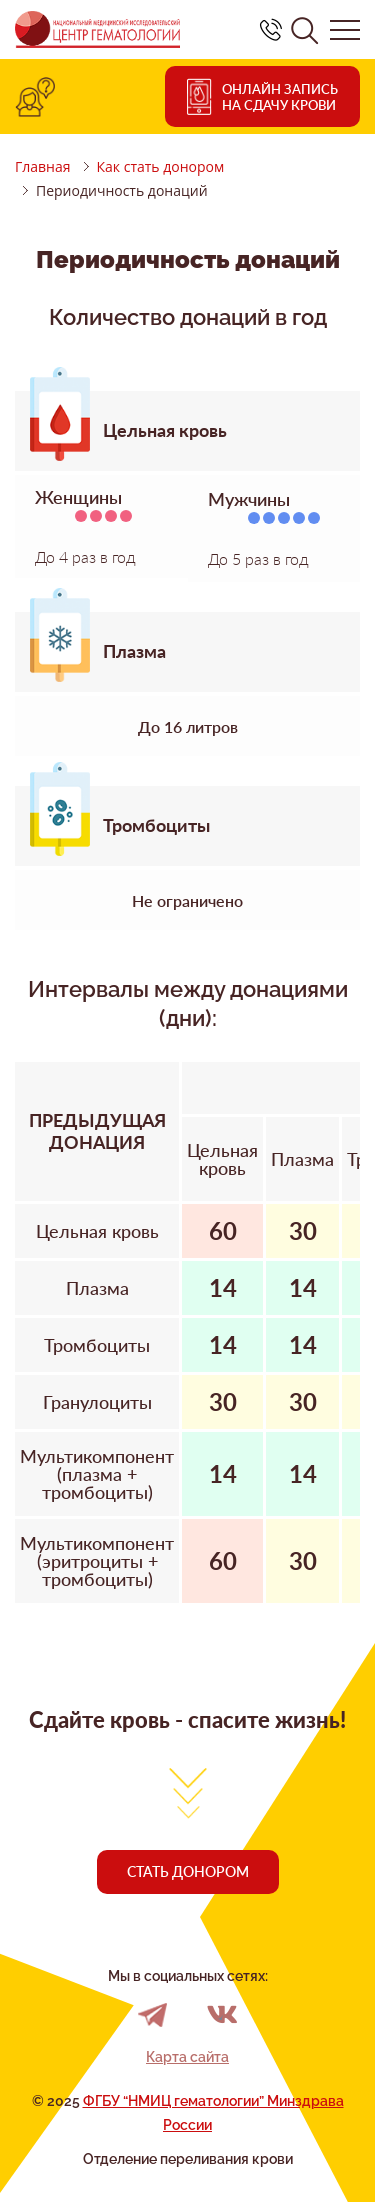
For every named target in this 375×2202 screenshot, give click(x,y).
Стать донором (188, 1871)
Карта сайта (187, 2057)
